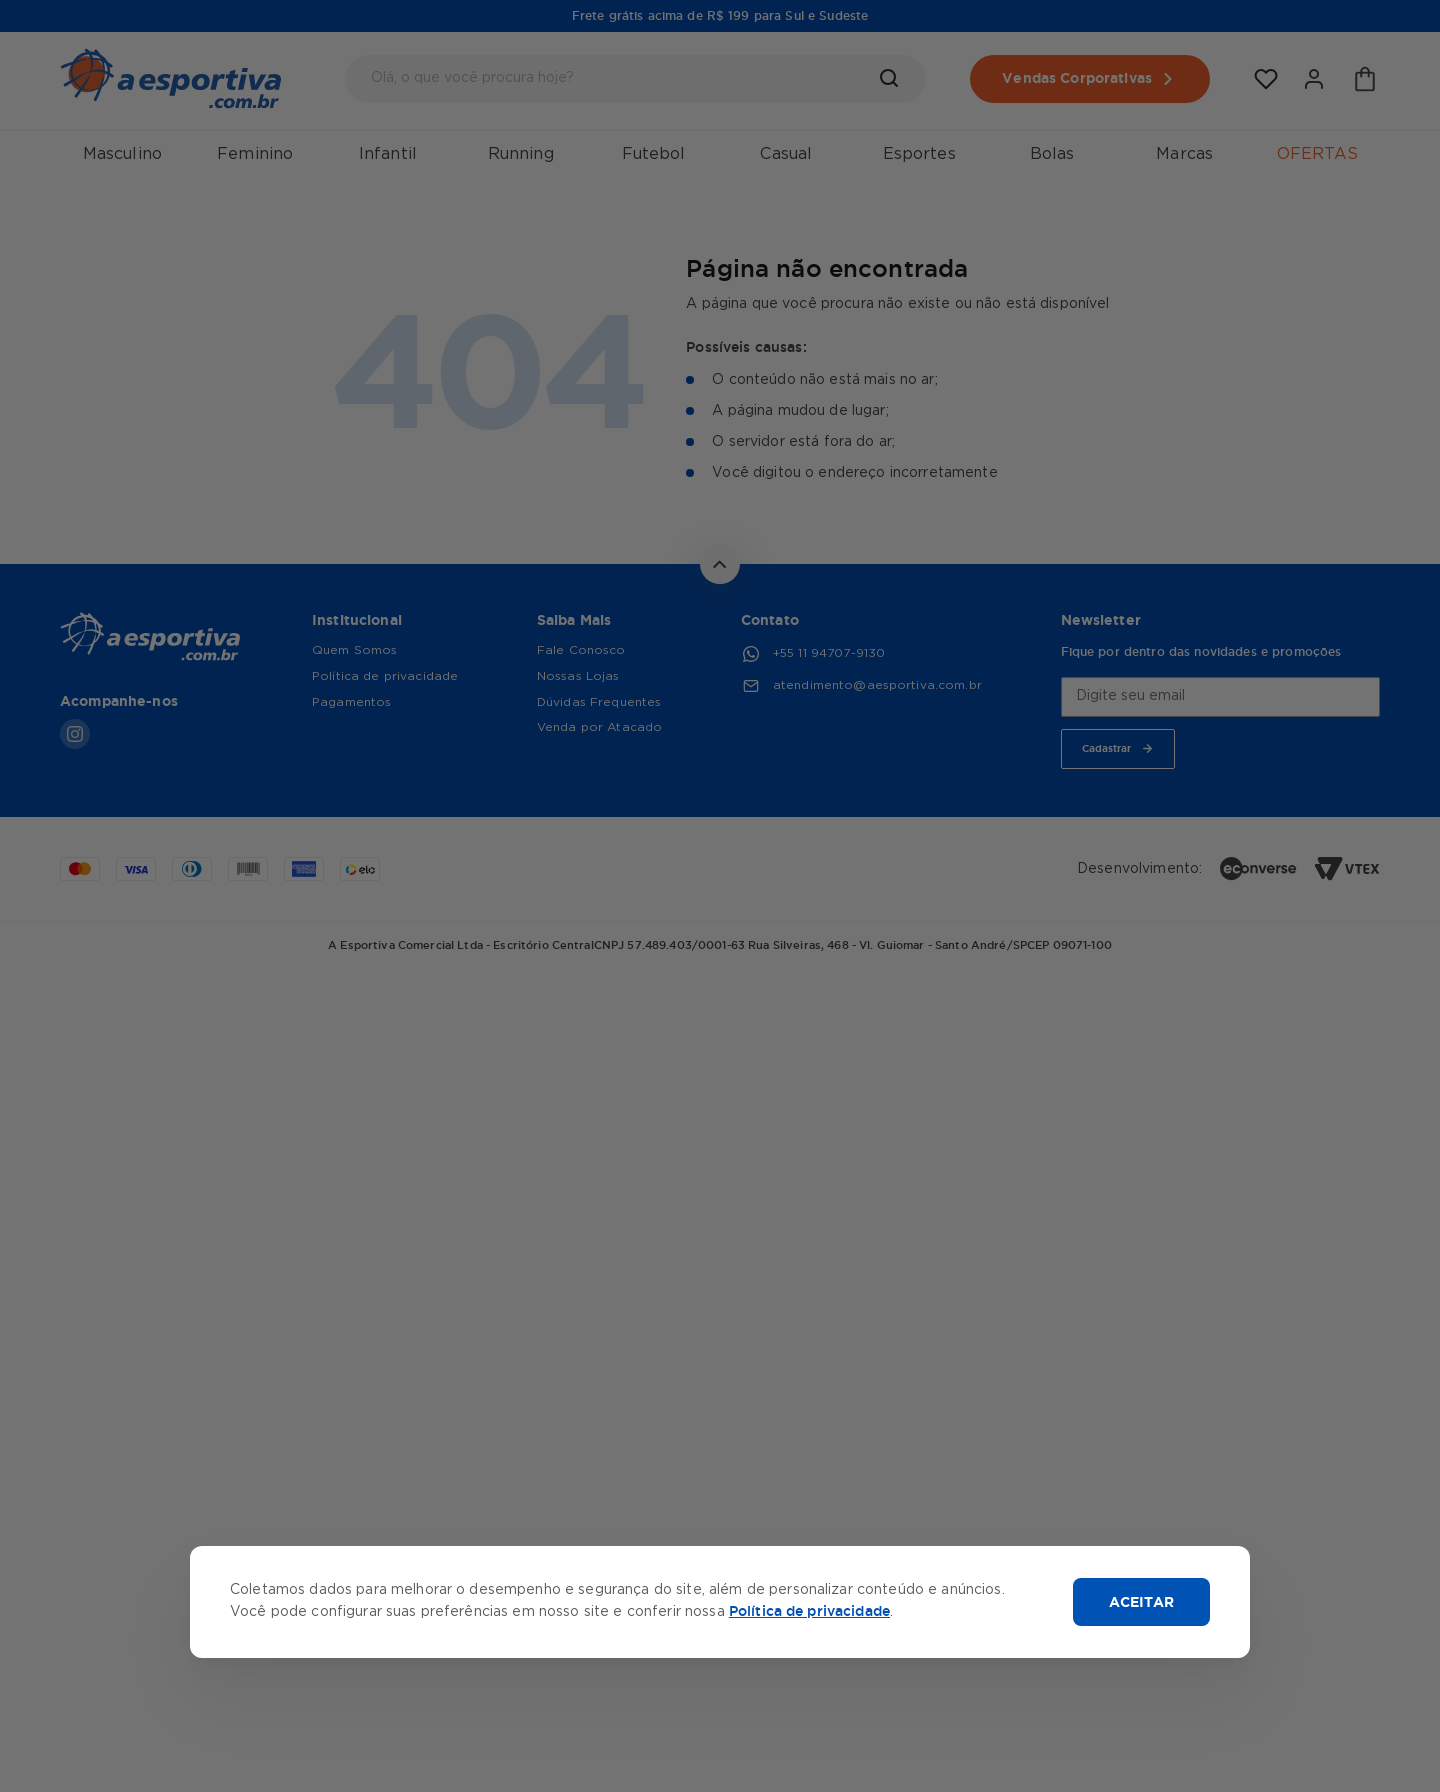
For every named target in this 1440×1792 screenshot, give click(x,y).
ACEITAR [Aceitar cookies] (1141, 1602)
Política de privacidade (809, 1611)
